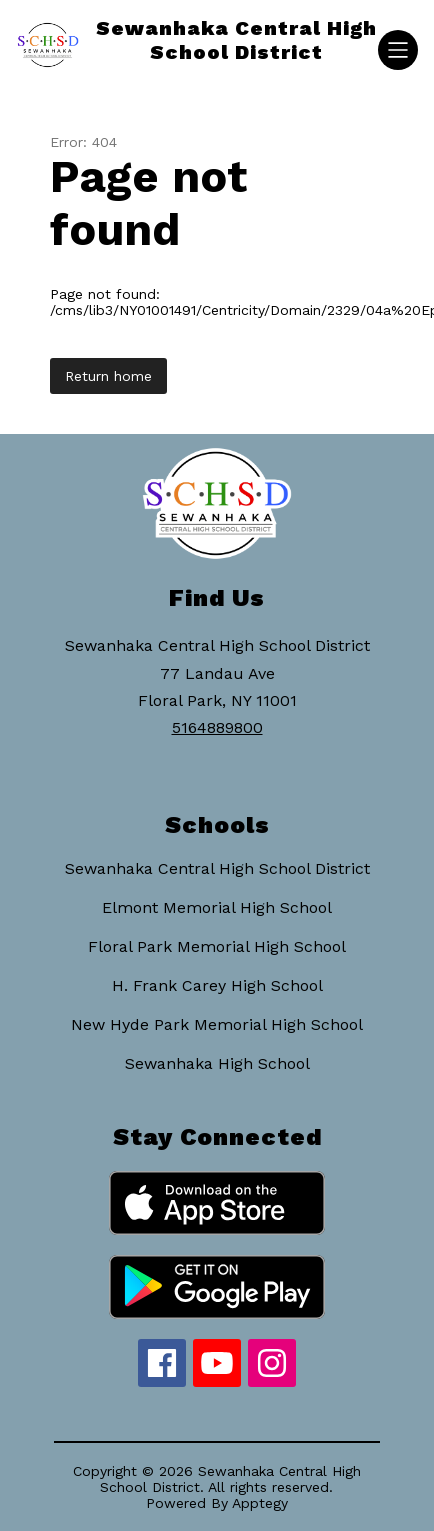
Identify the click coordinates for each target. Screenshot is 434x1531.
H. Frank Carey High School (217, 985)
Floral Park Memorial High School (217, 946)
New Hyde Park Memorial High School (217, 1024)
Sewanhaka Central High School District (217, 868)
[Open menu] (398, 50)
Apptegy (260, 1503)
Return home (108, 376)
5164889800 (217, 727)
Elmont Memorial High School (217, 907)
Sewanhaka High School (217, 1063)
